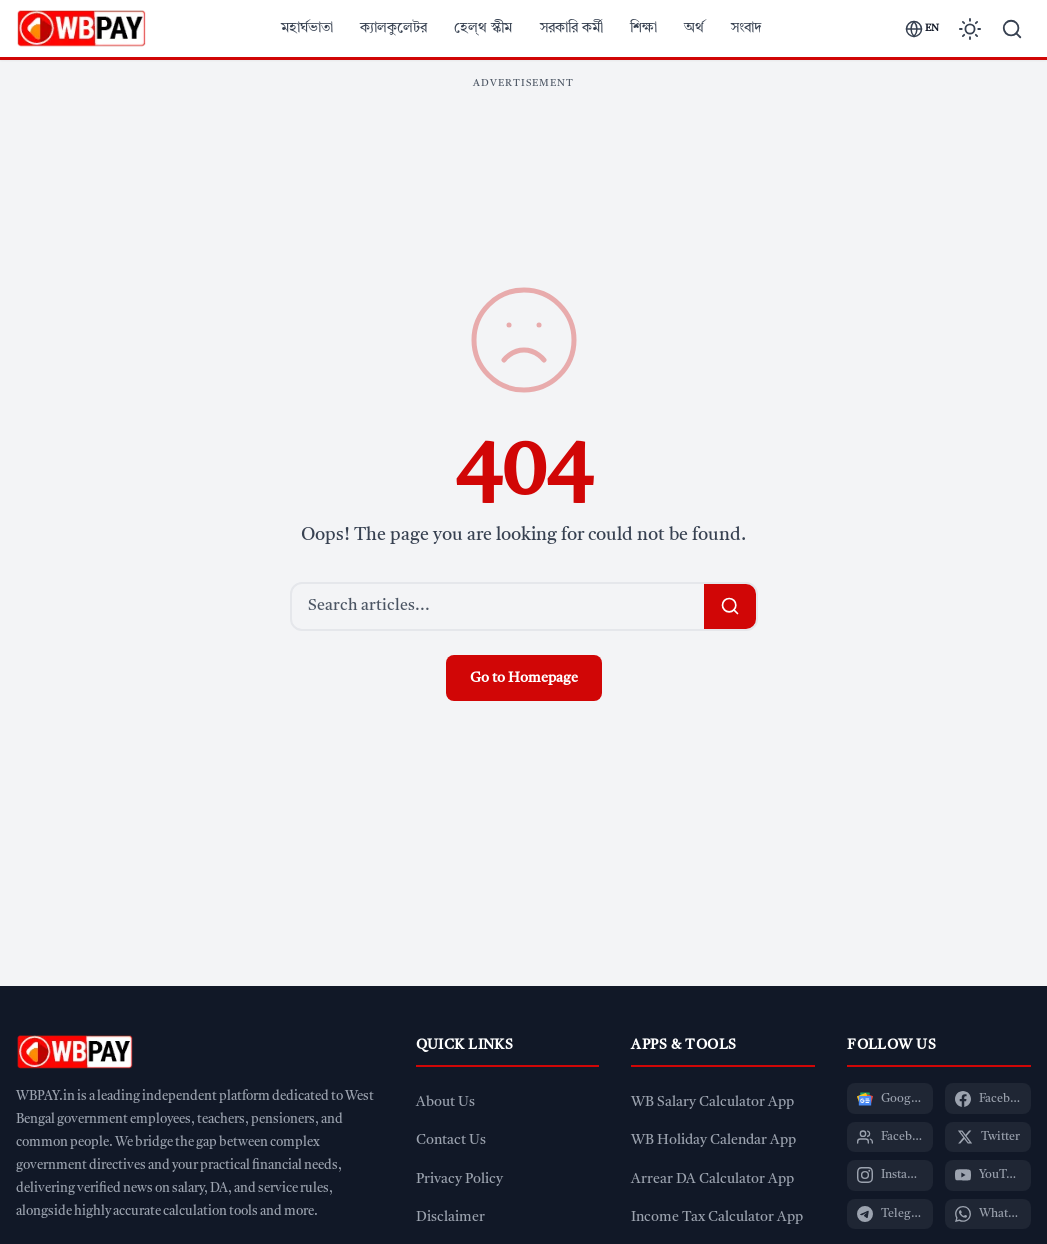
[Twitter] (988, 1137)
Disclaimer (450, 1217)
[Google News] (890, 1098)
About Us (445, 1102)
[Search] (1012, 29)
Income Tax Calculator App (717, 1217)
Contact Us (451, 1140)
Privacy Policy (459, 1179)
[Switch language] (922, 29)
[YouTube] (988, 1175)
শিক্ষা (643, 28)
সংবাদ (746, 28)
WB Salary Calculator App (712, 1102)
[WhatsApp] (988, 1214)
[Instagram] (890, 1175)
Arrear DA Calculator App (712, 1179)
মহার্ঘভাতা (307, 28)
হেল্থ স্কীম (483, 28)
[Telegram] (890, 1214)
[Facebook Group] (890, 1137)
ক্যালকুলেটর (393, 28)
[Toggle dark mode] (970, 29)
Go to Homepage (524, 678)
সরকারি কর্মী (571, 28)
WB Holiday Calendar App (713, 1140)
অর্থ (694, 28)
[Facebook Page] (988, 1098)
